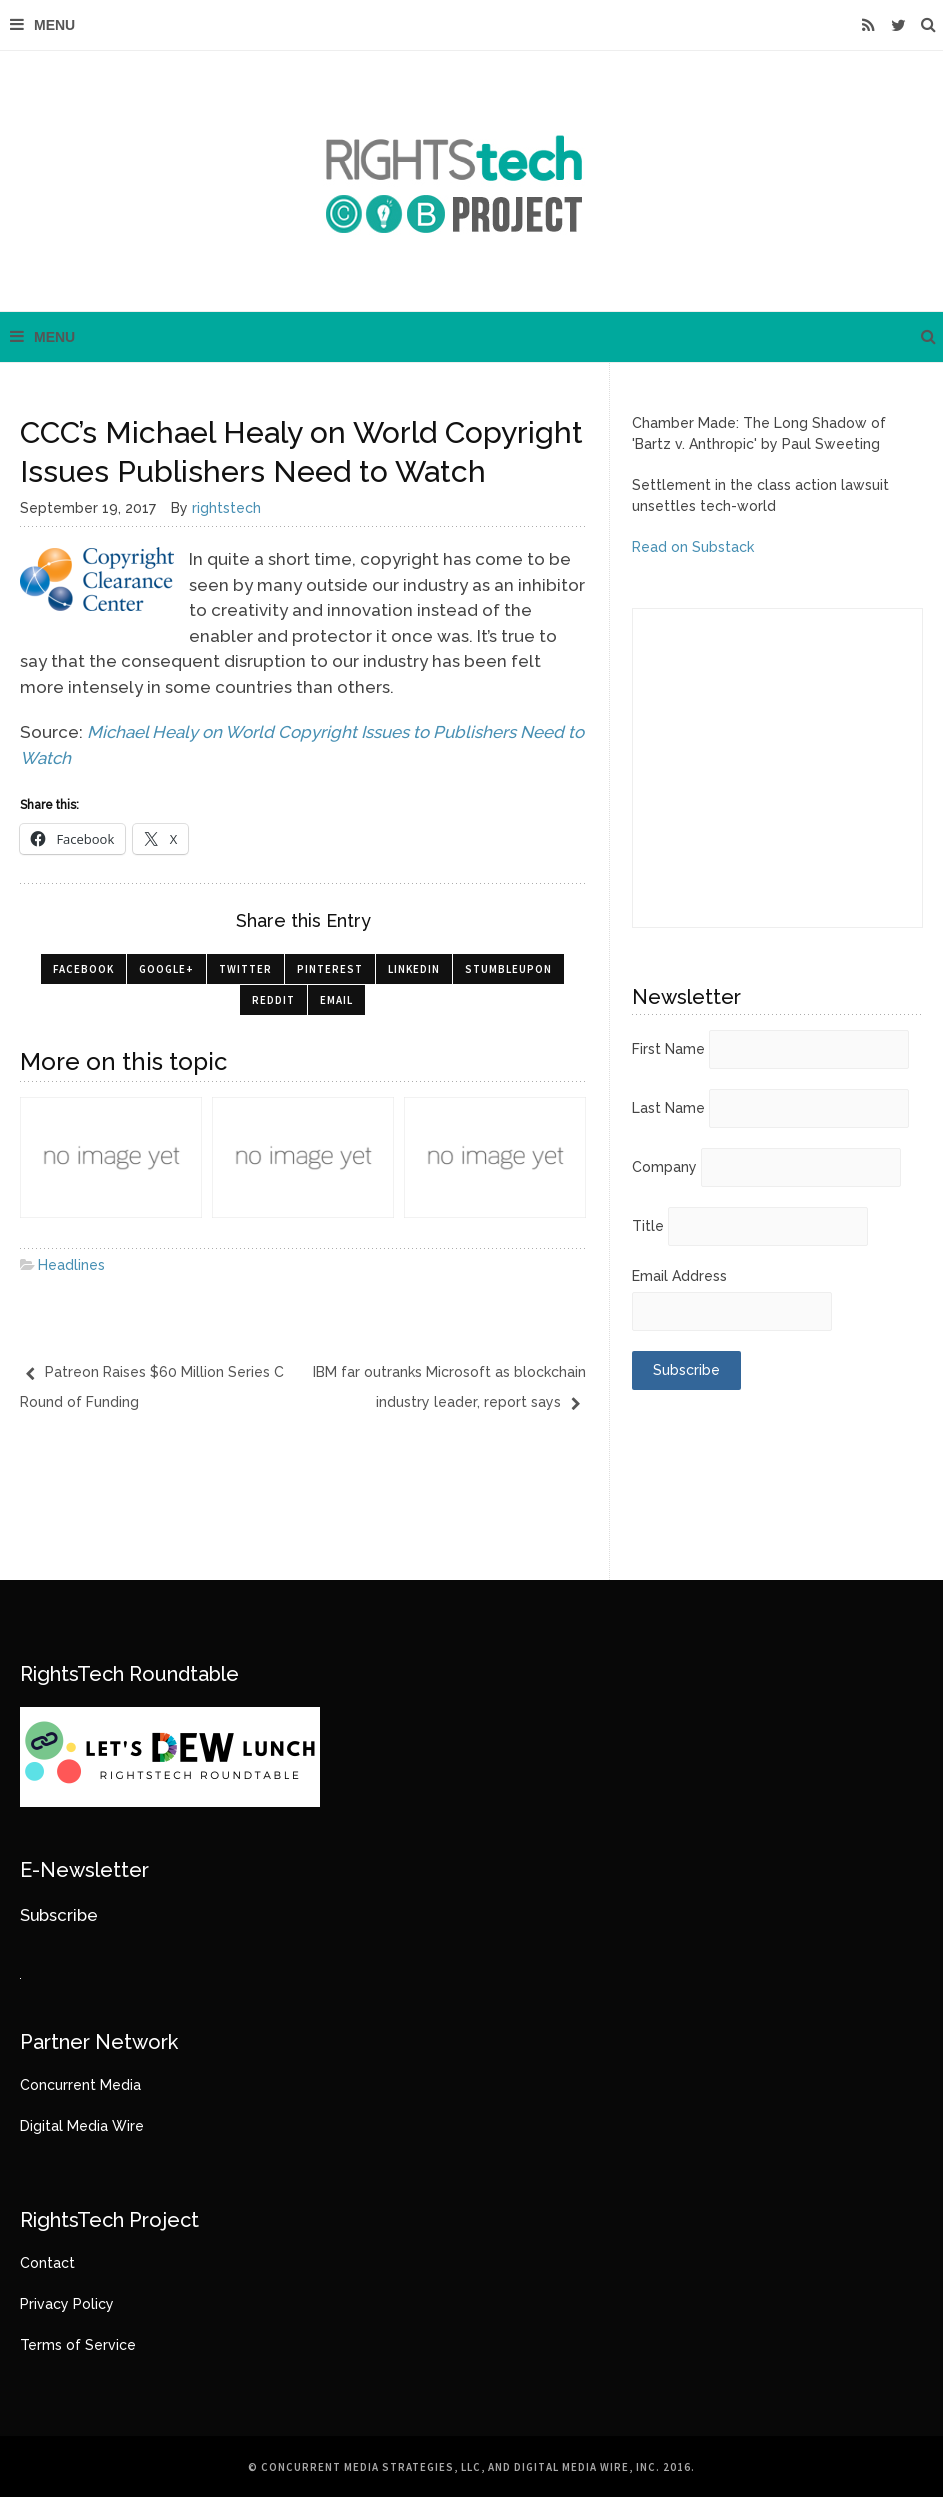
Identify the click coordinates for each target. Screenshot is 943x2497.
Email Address (679, 1276)
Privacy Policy (67, 2304)
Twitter (245, 969)
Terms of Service (78, 2345)
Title (648, 1226)
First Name (668, 1049)
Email (336, 1000)
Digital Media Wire (82, 2126)
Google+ (166, 969)
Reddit (273, 1000)
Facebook (83, 969)
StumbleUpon (508, 969)
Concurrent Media (80, 2085)
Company (664, 1167)
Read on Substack (693, 547)
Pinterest (330, 969)
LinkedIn (414, 969)
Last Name (668, 1108)
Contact (47, 2263)
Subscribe (59, 1915)
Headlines (71, 1265)
